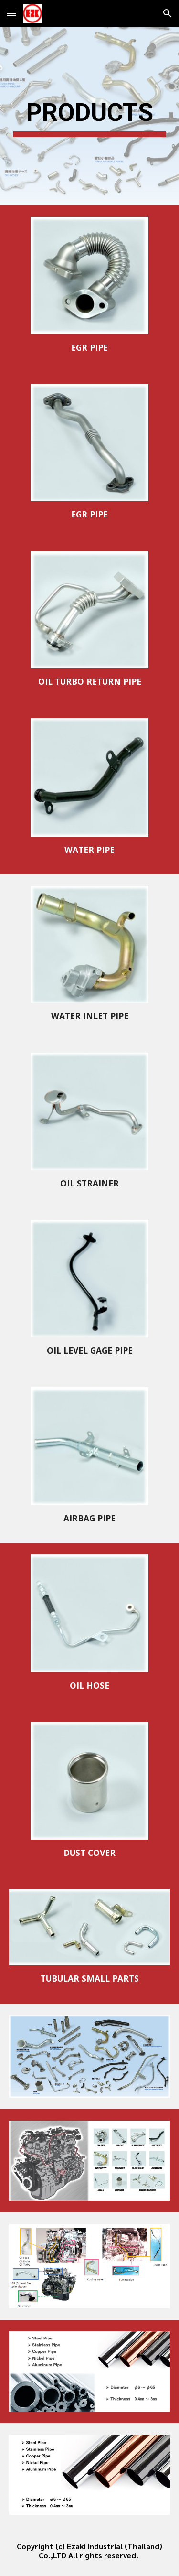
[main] (89, 116)
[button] (11, 13)
